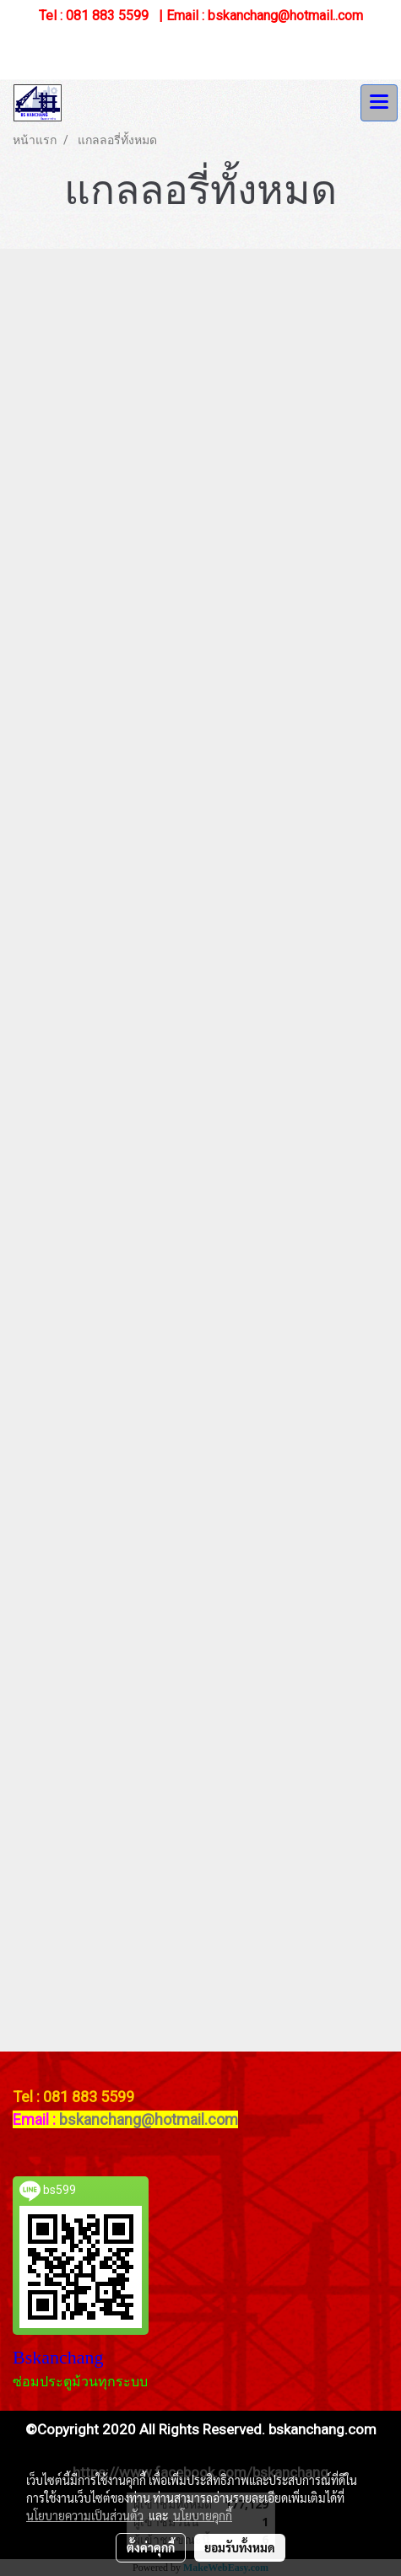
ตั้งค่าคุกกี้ (151, 2547)
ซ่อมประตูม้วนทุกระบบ (80, 2381)
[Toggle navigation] (379, 102)
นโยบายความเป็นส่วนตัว (85, 2515)
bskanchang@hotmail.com (148, 2119)
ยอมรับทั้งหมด (239, 2547)
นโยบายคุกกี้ (202, 2515)
